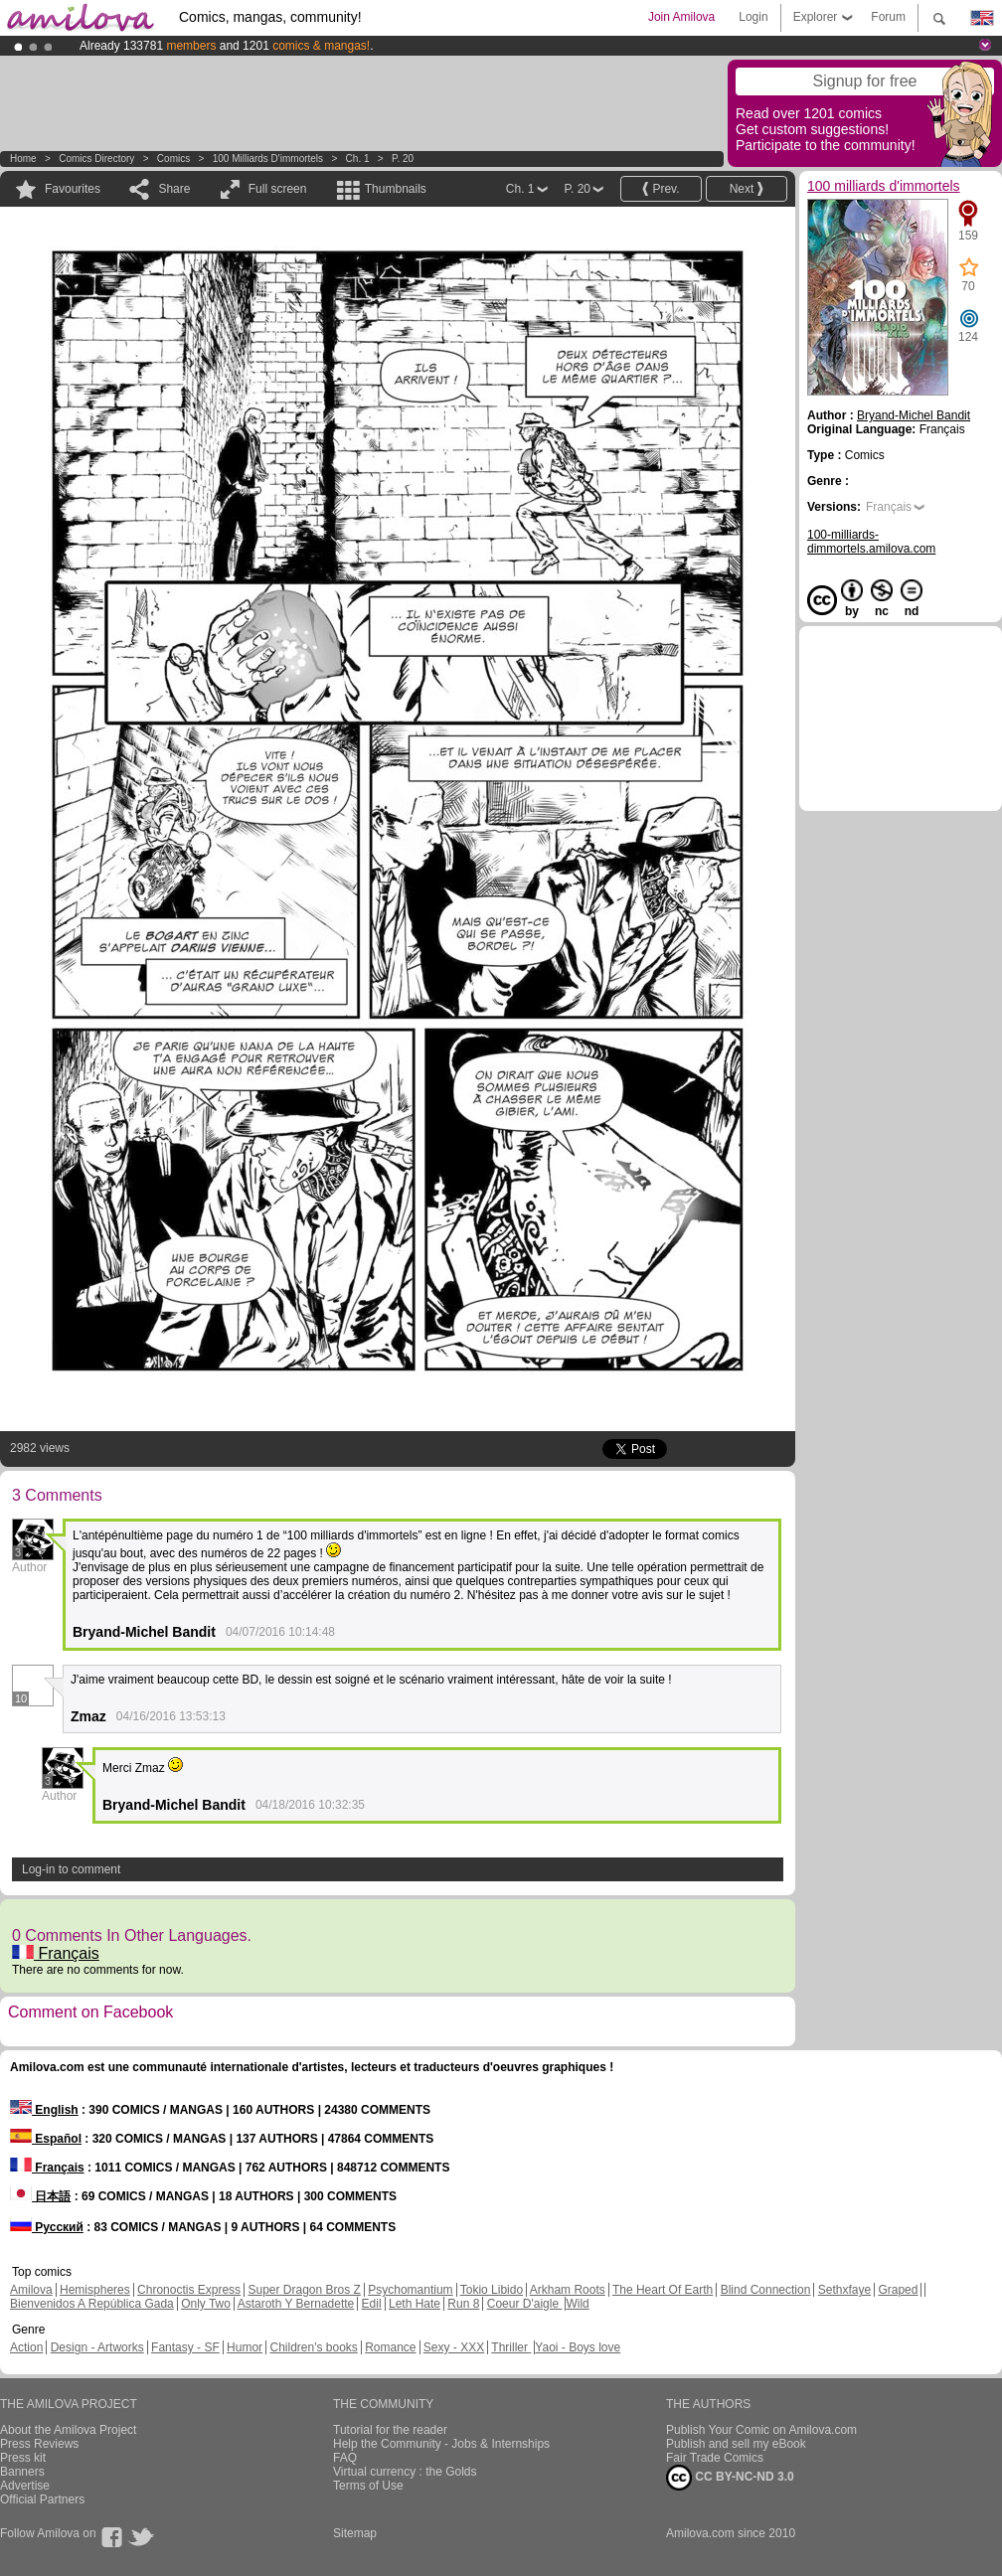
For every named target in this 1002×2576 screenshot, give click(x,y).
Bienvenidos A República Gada (92, 2304)
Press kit (23, 2458)
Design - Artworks (97, 2347)
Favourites (72, 189)
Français (55, 1953)
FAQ (345, 2458)
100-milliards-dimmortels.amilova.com (871, 542)
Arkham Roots (567, 2290)
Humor (244, 2347)
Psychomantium (410, 2290)
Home (23, 158)
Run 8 (463, 2304)
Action (26, 2347)
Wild (577, 2304)
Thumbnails (395, 189)
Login (753, 17)
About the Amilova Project (68, 2430)
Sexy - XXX (453, 2347)
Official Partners (42, 2499)
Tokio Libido (491, 2290)
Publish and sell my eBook (736, 2444)
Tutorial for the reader (390, 2430)
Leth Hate (414, 2304)
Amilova (31, 2290)
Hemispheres (95, 2290)
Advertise (25, 2486)
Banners (22, 2472)
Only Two (206, 2304)
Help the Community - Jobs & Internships (441, 2444)
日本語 (40, 2196)
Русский (47, 2227)
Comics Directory (96, 158)
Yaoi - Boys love (577, 2347)
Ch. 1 (358, 158)
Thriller (511, 2347)
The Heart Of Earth (662, 2290)
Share (174, 189)
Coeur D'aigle (525, 2304)
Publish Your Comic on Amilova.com (761, 2430)
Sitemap (355, 2533)
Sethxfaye (844, 2290)
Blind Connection (766, 2290)
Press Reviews (39, 2444)
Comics (173, 158)
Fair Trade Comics (714, 2458)
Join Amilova (681, 17)
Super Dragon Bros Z (304, 2290)
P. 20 (403, 158)
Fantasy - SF (185, 2347)
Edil (372, 2304)
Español (46, 2139)
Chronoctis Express (189, 2290)
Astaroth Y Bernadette (296, 2304)
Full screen (278, 189)
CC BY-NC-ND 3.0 (730, 2478)
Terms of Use (368, 2486)
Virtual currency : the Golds (405, 2472)
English (44, 2110)
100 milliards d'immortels (268, 158)
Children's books (313, 2347)
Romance (390, 2347)
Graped (898, 2290)
